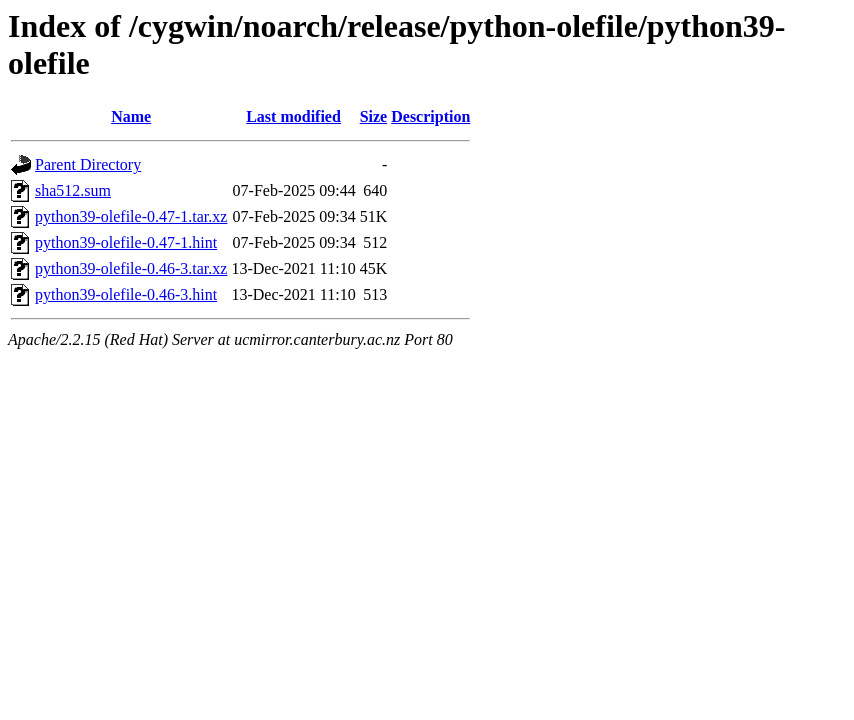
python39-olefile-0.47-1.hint (126, 242)
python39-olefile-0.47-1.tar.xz (131, 216)
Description (430, 116)
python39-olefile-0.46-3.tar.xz (131, 268)
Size (374, 116)
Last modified (293, 116)
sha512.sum (73, 190)
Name (131, 116)
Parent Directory (88, 164)
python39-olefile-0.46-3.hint (126, 294)
